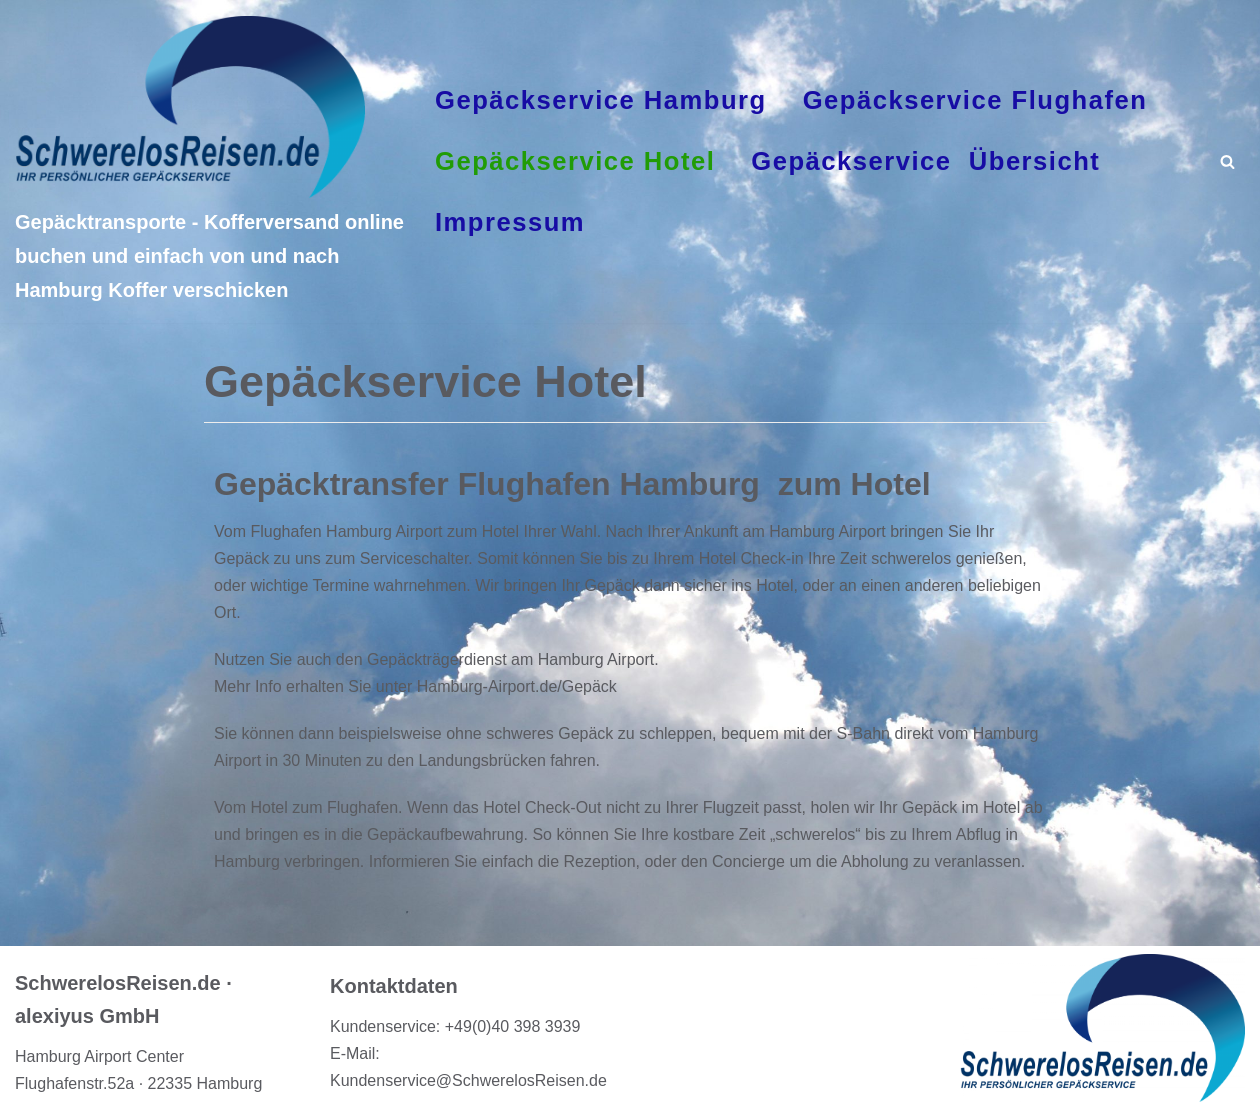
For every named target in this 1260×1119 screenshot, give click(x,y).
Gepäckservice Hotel (575, 161)
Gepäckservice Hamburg (601, 100)
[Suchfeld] (1227, 161)
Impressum (510, 222)
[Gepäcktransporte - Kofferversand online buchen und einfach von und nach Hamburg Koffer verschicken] (210, 162)
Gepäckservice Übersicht (925, 161)
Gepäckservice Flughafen (975, 100)
